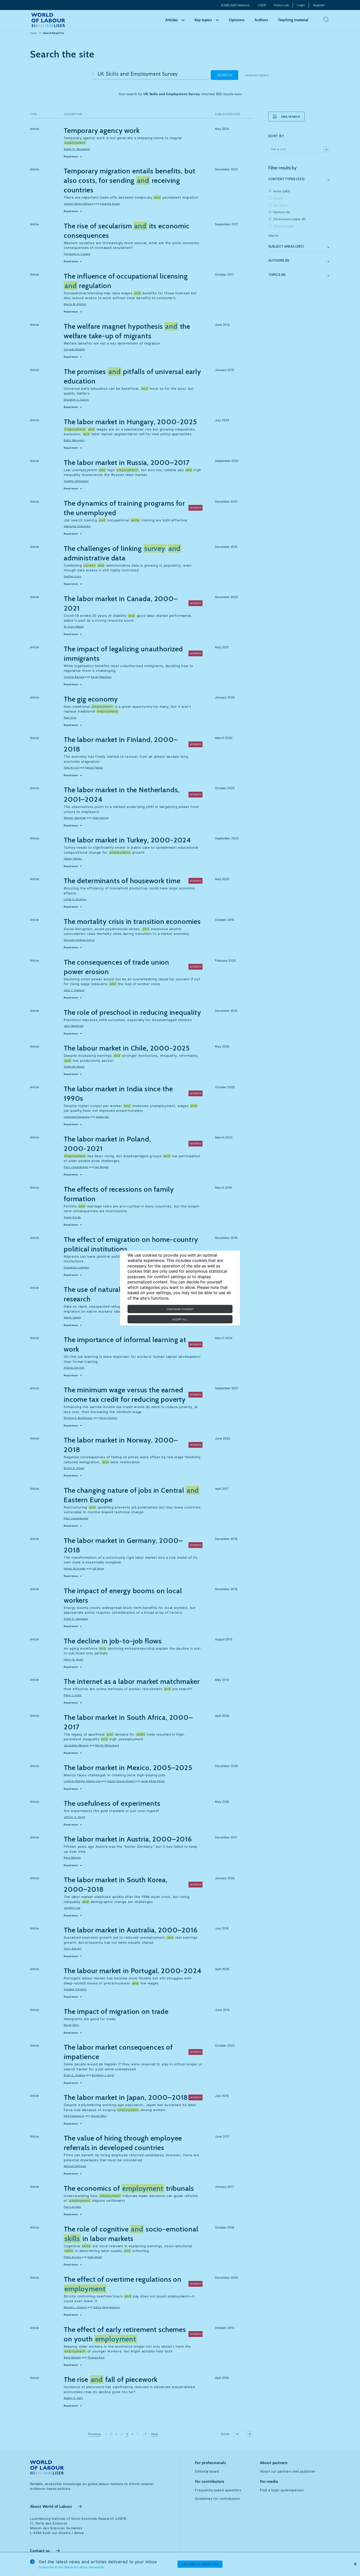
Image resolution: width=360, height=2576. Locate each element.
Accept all (180, 1319)
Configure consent (180, 1309)
